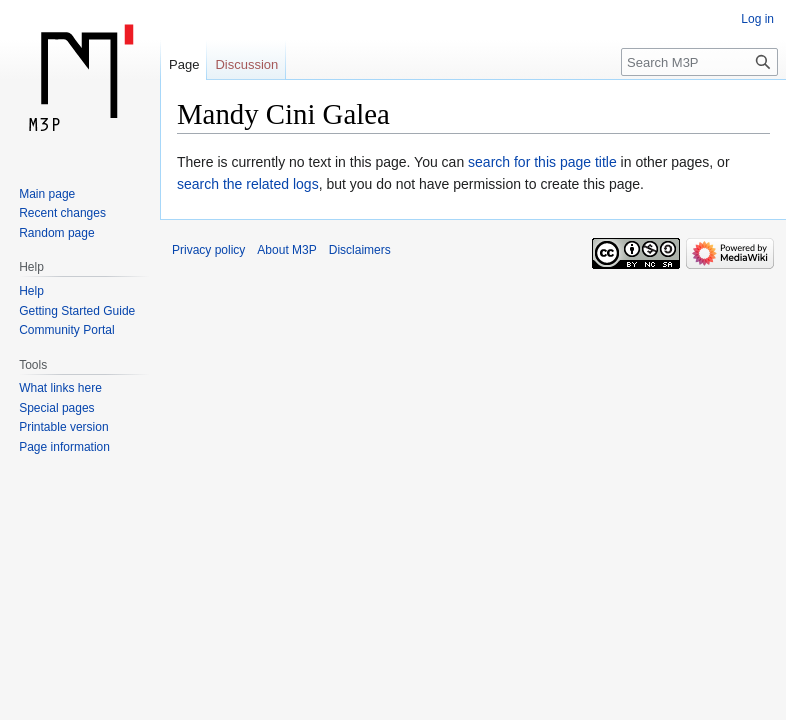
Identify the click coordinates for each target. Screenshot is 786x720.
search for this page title (542, 162)
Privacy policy (208, 250)
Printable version (63, 427)
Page (184, 64)
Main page (47, 194)
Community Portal (66, 330)
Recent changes (62, 213)
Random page (56, 233)
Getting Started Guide (77, 311)
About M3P (286, 250)
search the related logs (248, 184)
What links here (60, 388)
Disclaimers (360, 250)
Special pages (56, 408)
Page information (64, 447)
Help (31, 291)
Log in (757, 19)
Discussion (246, 64)
